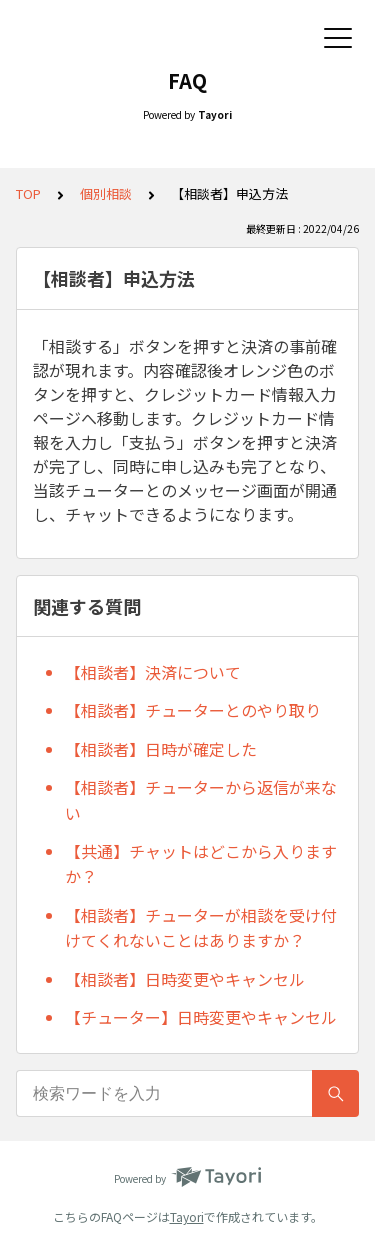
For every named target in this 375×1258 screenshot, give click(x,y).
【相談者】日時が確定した (161, 749)
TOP (28, 193)
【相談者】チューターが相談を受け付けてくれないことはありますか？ (201, 928)
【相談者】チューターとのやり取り (193, 710)
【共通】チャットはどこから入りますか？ (201, 864)
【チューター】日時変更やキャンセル (201, 1017)
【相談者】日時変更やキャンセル (185, 979)
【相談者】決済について (153, 672)
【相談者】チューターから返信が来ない (201, 800)
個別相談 (106, 193)
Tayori (187, 1216)
